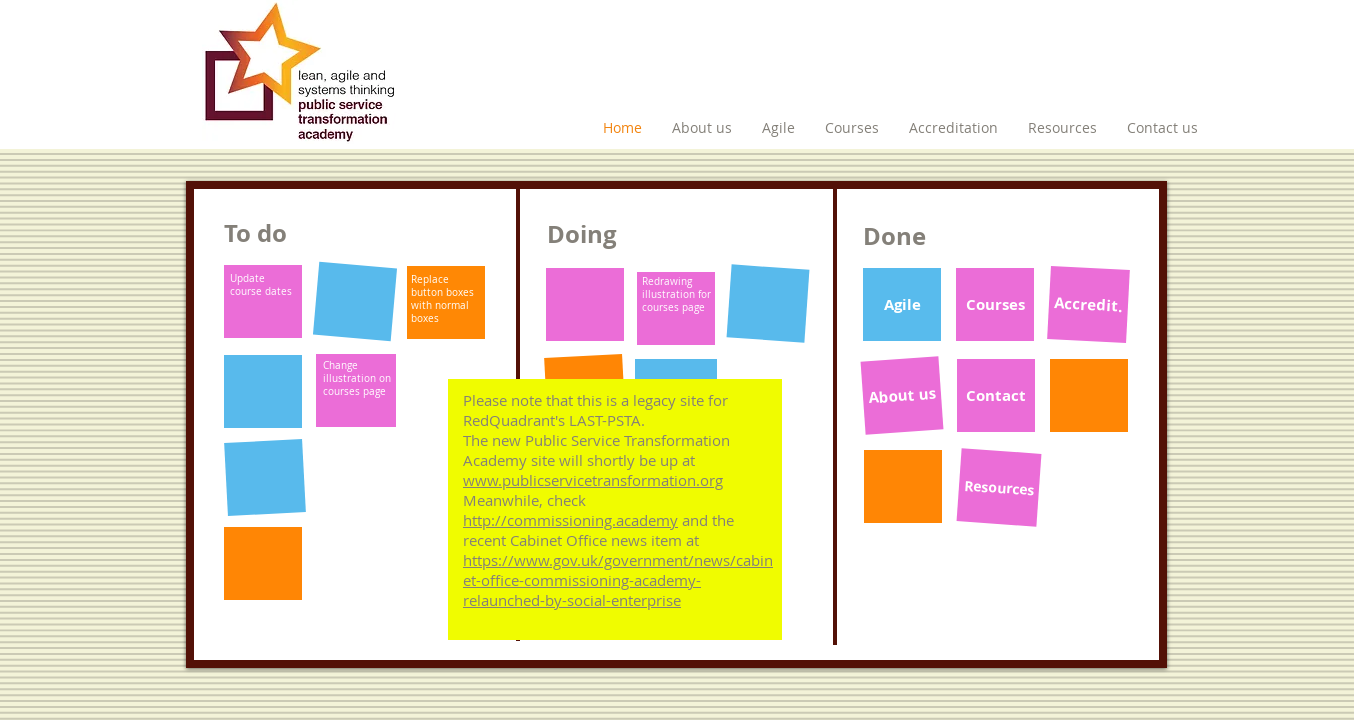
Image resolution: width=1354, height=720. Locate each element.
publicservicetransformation (599, 480)
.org (709, 480)
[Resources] (999, 487)
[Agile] (902, 304)
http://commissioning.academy (570, 520)
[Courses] (995, 304)
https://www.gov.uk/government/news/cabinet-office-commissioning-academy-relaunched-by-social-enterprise (618, 580)
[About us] (902, 395)
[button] (263, 301)
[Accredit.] (1088, 304)
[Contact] (996, 395)
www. (482, 480)
